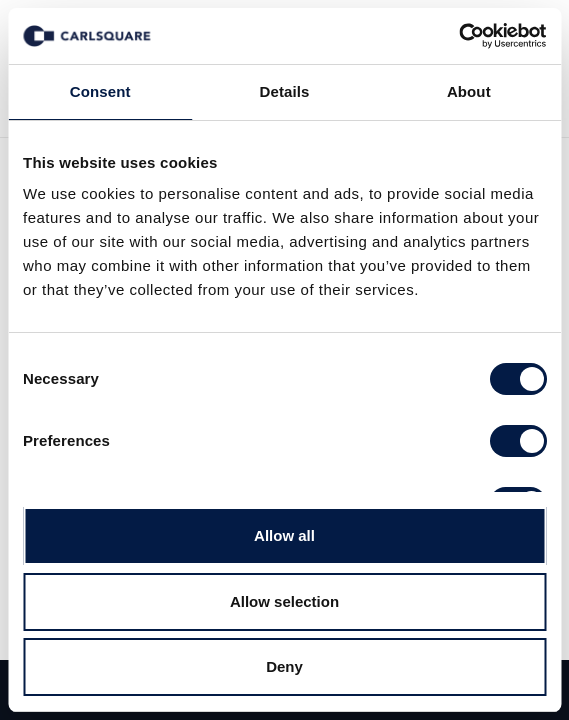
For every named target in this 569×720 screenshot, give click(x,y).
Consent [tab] (100, 91)
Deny (284, 666)
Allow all (284, 535)
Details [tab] (285, 91)
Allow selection (284, 601)
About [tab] (469, 91)
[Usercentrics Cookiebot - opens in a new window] (458, 36)
